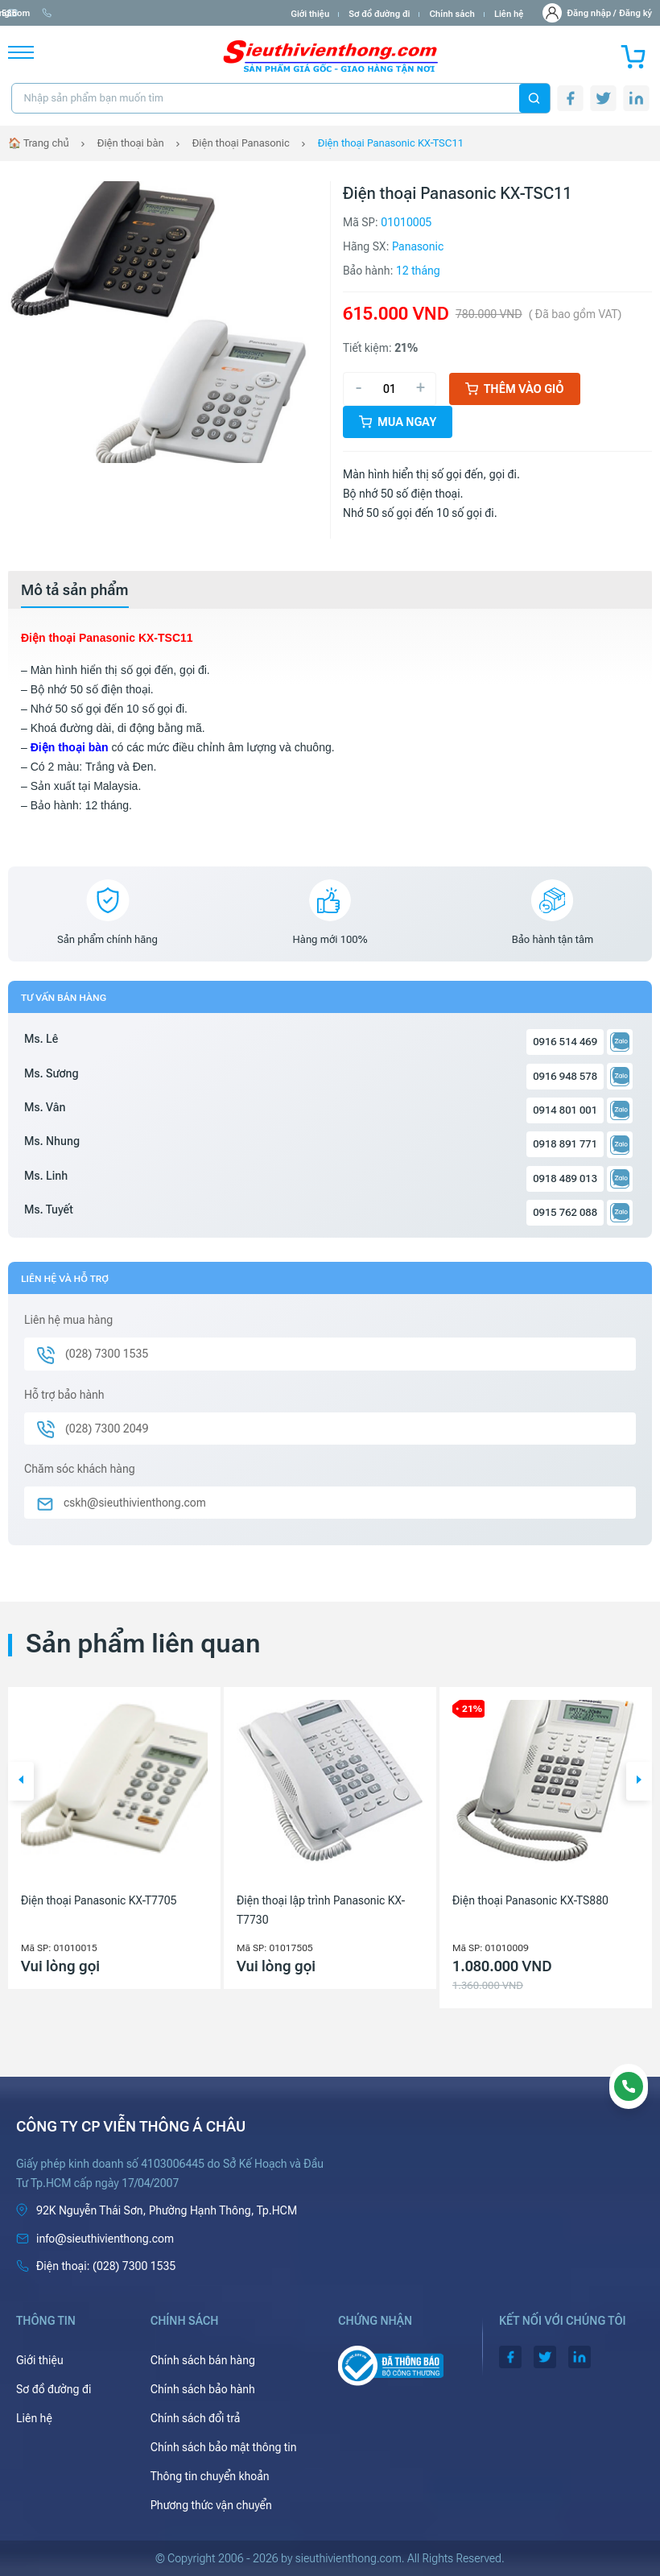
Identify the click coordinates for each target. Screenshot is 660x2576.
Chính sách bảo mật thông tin (224, 2447)
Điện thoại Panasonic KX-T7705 (99, 1900)
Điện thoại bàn (130, 143)
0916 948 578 (565, 1076)
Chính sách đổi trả (196, 2418)
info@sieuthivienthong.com (71, 13)
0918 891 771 (565, 1144)
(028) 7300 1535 (185, 13)
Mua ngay (397, 422)
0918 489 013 (565, 1178)
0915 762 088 (565, 1212)
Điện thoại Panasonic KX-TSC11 (391, 143)
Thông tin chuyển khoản (210, 2476)
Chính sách (451, 14)
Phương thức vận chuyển (211, 2505)
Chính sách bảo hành (203, 2389)
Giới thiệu (310, 14)
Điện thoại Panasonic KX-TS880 (530, 1900)
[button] (21, 1781)
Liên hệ (509, 14)
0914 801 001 (565, 1110)
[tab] (75, 590)
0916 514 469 (565, 1042)
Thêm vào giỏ (514, 388)
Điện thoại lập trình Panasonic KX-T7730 (321, 1910)
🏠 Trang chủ (38, 143)
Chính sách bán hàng (203, 2360)
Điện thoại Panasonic (241, 143)
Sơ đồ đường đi (379, 14)
